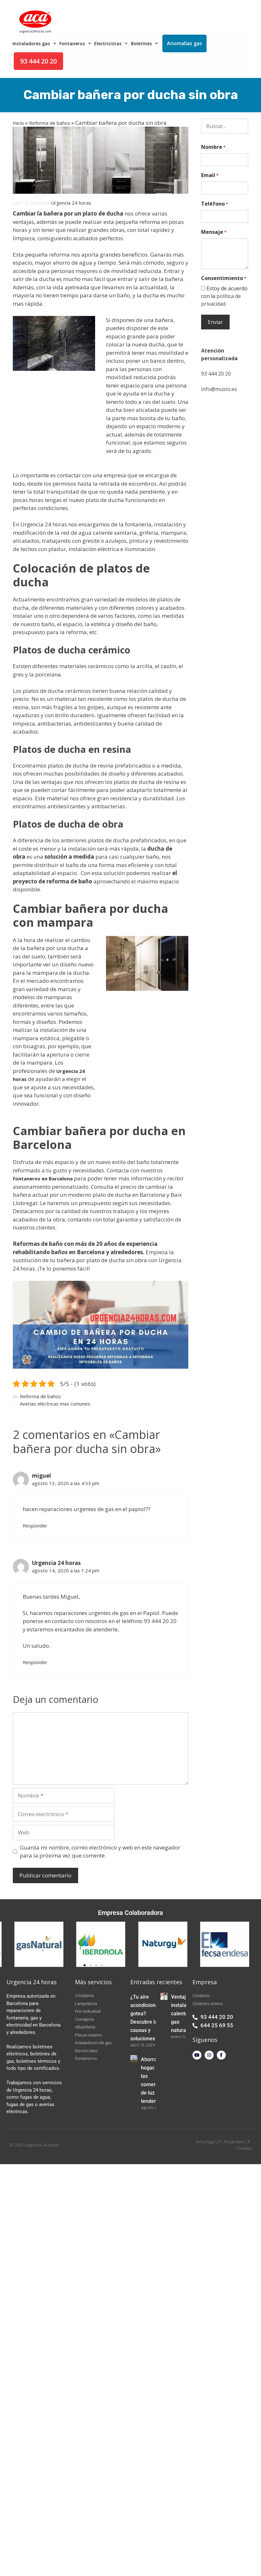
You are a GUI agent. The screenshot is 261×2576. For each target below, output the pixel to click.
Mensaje (213, 232)
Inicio (18, 123)
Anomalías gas (184, 43)
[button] (85, 1965)
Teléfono (214, 204)
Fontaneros (76, 43)
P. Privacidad (231, 2142)
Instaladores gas (35, 43)
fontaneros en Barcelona (43, 1178)
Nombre (213, 147)
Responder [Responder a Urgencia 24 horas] (35, 1662)
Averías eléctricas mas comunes (55, 1403)
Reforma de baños (49, 123)
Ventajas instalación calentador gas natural (183, 2013)
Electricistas (111, 43)
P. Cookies (243, 2145)
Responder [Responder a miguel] (35, 1525)
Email (209, 175)
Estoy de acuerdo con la (224, 296)
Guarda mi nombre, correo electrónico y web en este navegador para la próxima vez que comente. (100, 1851)
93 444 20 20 (38, 61)
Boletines (145, 43)
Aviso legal (205, 2142)
